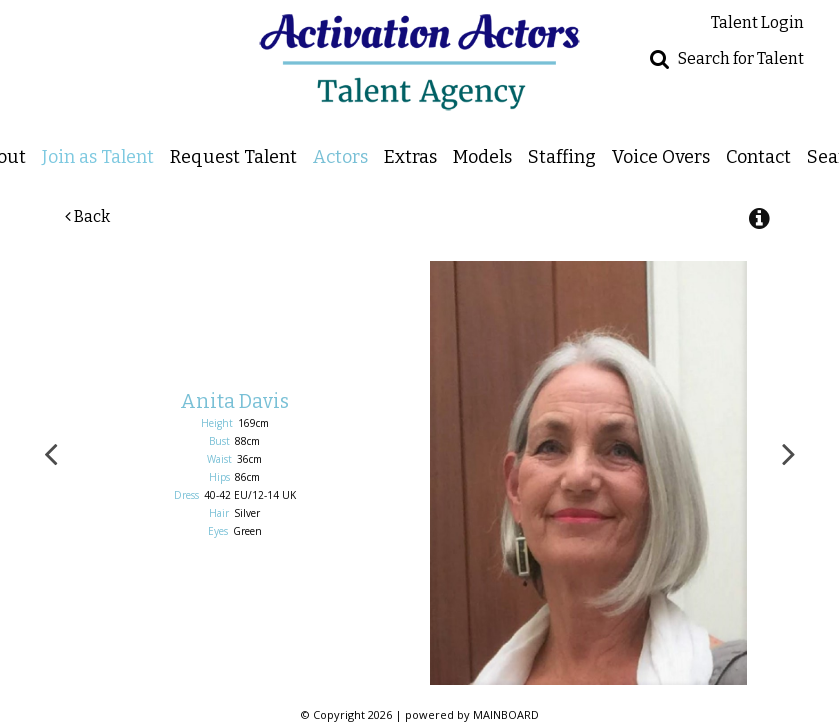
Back (87, 216)
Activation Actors (419, 62)
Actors (340, 156)
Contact (758, 156)
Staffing (562, 156)
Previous (51, 453)
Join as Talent (98, 156)
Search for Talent (741, 58)
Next (789, 453)
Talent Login (757, 22)
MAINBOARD (506, 714)
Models (482, 156)
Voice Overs (661, 156)
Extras (410, 156)
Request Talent (233, 156)
